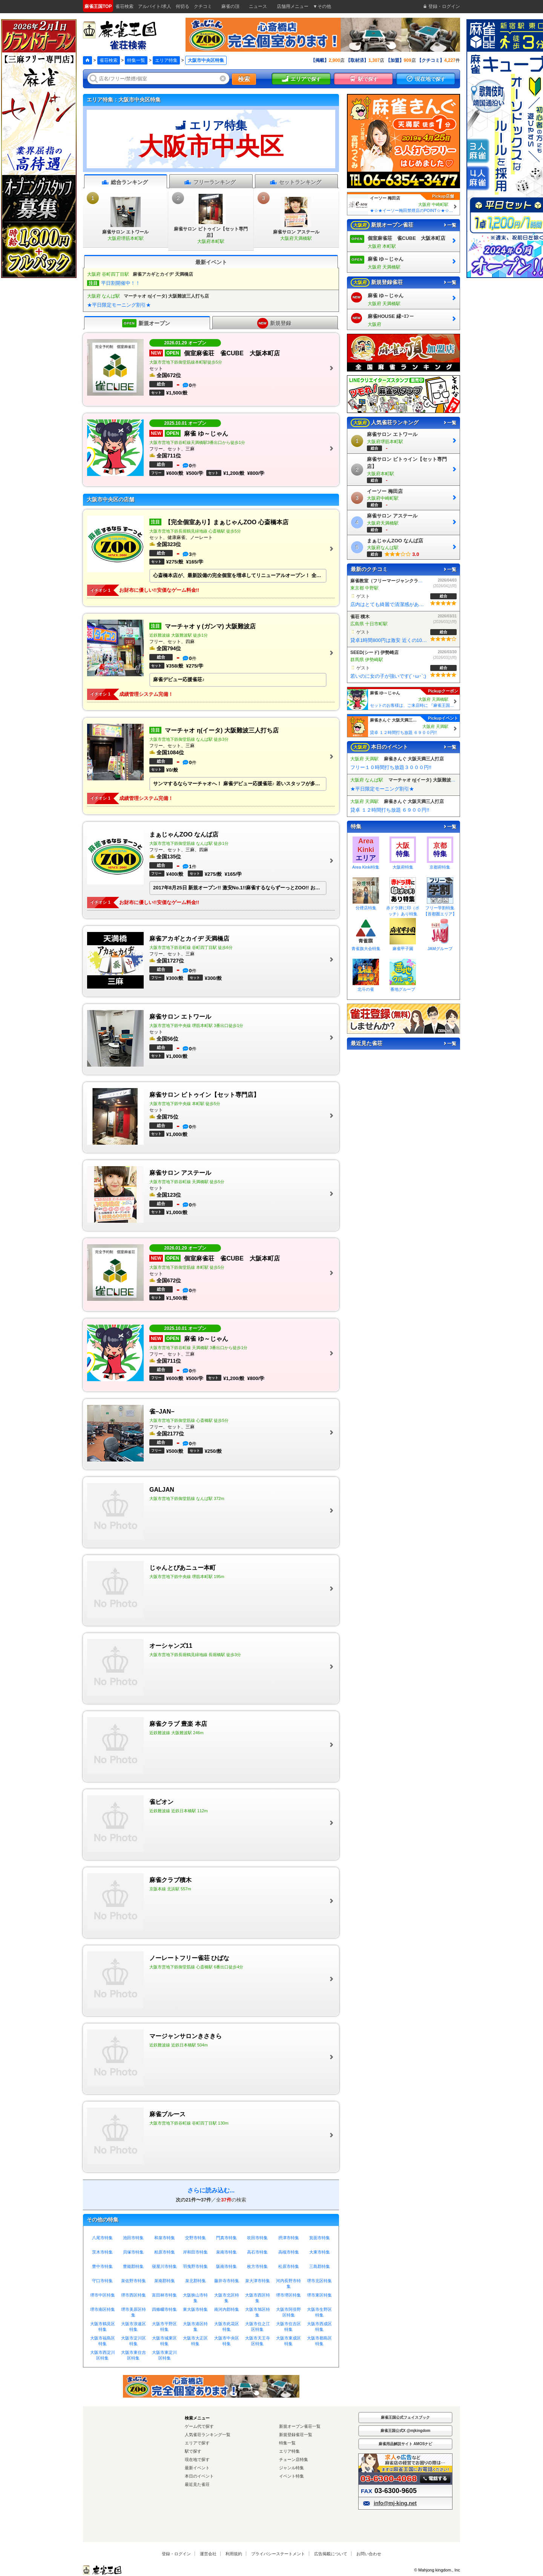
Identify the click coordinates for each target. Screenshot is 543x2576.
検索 (244, 79)
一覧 (449, 225)
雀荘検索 (109, 60)
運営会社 (208, 2553)
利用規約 (233, 2553)
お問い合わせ (368, 2553)
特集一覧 (136, 60)
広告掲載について (330, 2553)
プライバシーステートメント (278, 2553)
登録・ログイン (176, 2553)
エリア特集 (166, 60)
